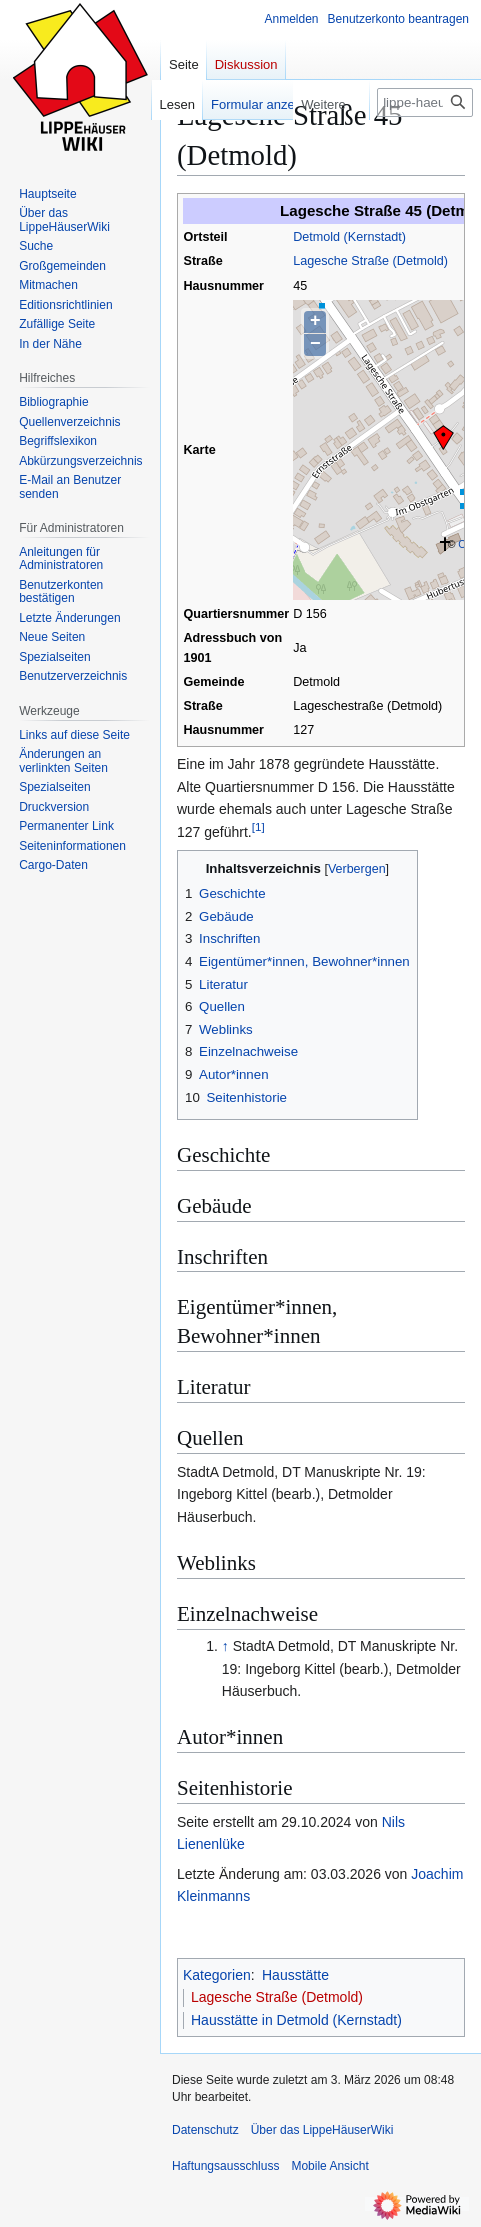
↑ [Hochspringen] (225, 1646)
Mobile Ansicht (329, 2166)
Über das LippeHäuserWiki (322, 2130)
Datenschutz (205, 2130)
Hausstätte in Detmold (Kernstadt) (296, 2020)
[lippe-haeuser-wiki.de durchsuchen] (425, 102)
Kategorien (217, 1975)
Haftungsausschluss (225, 2166)
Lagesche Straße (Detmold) (370, 261)
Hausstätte (295, 1975)
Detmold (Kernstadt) (349, 237)
